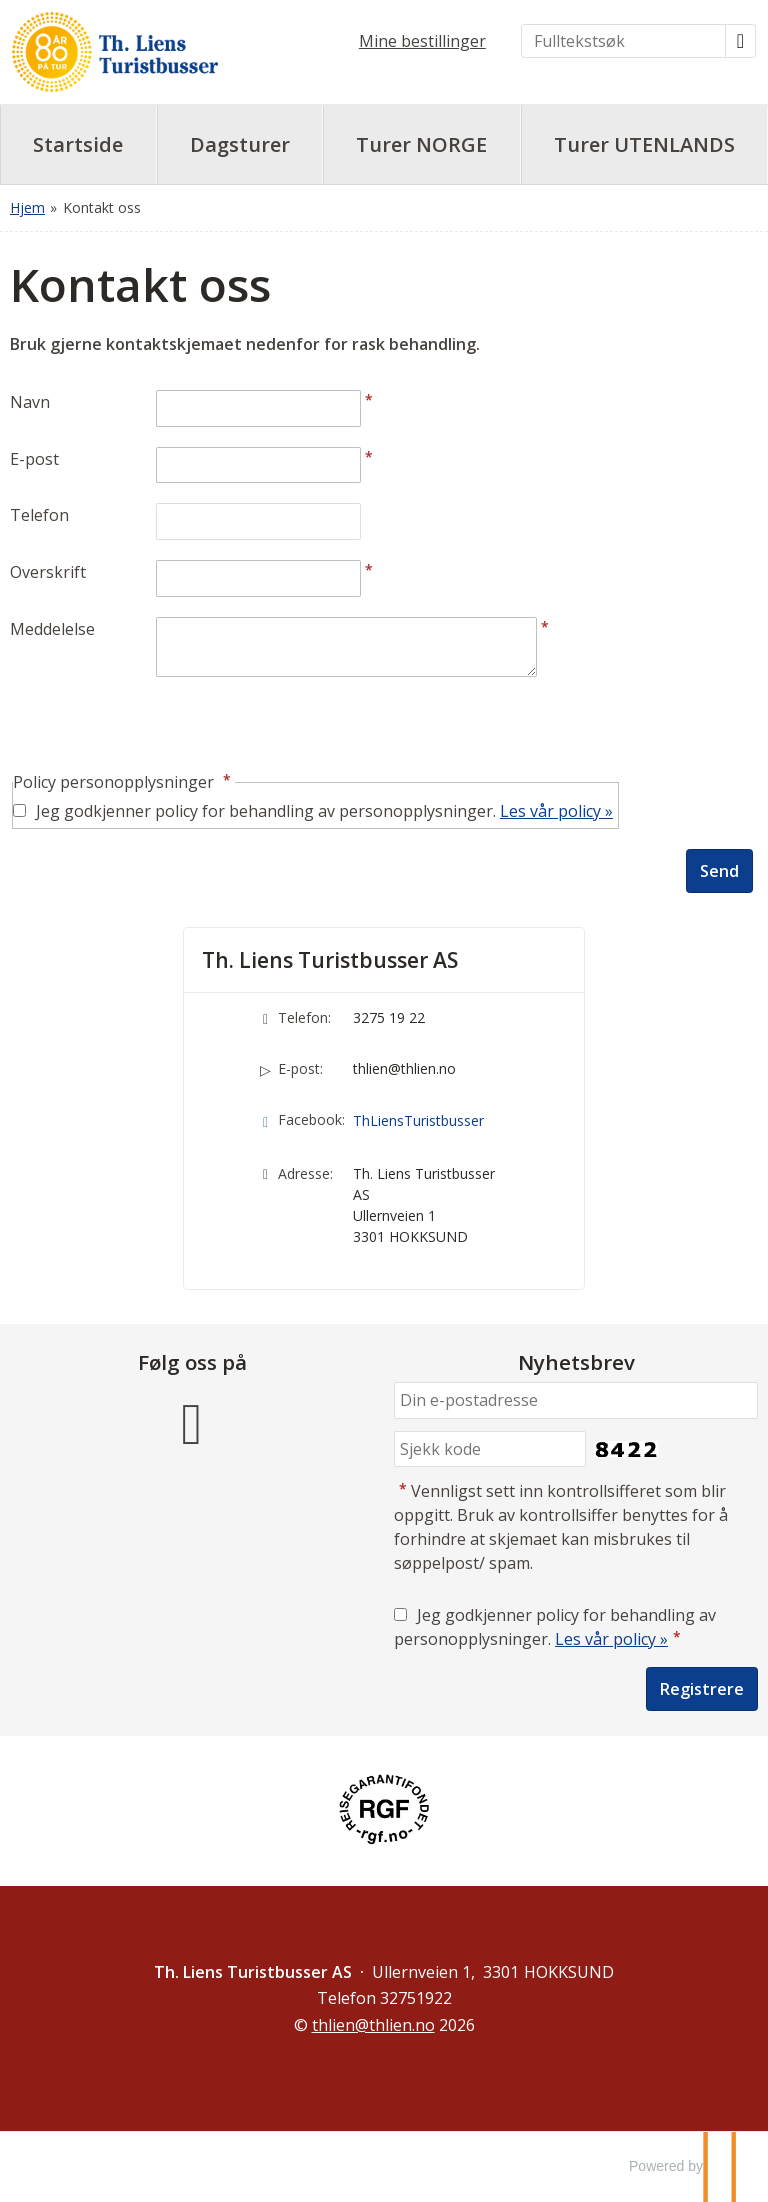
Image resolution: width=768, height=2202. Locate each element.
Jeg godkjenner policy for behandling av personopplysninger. (324, 811)
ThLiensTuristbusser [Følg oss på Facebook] (418, 1120)
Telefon (39, 515)
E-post (34, 459)
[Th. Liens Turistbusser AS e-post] (373, 2025)
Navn (30, 402)
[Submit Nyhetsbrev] (702, 1689)
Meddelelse (52, 629)
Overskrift (48, 572)
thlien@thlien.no (404, 1068)
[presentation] (162, 726)
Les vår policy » (556, 811)
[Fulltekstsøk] (623, 41)
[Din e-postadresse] (576, 1400)
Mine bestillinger (422, 41)
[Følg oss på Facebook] (192, 1420)
